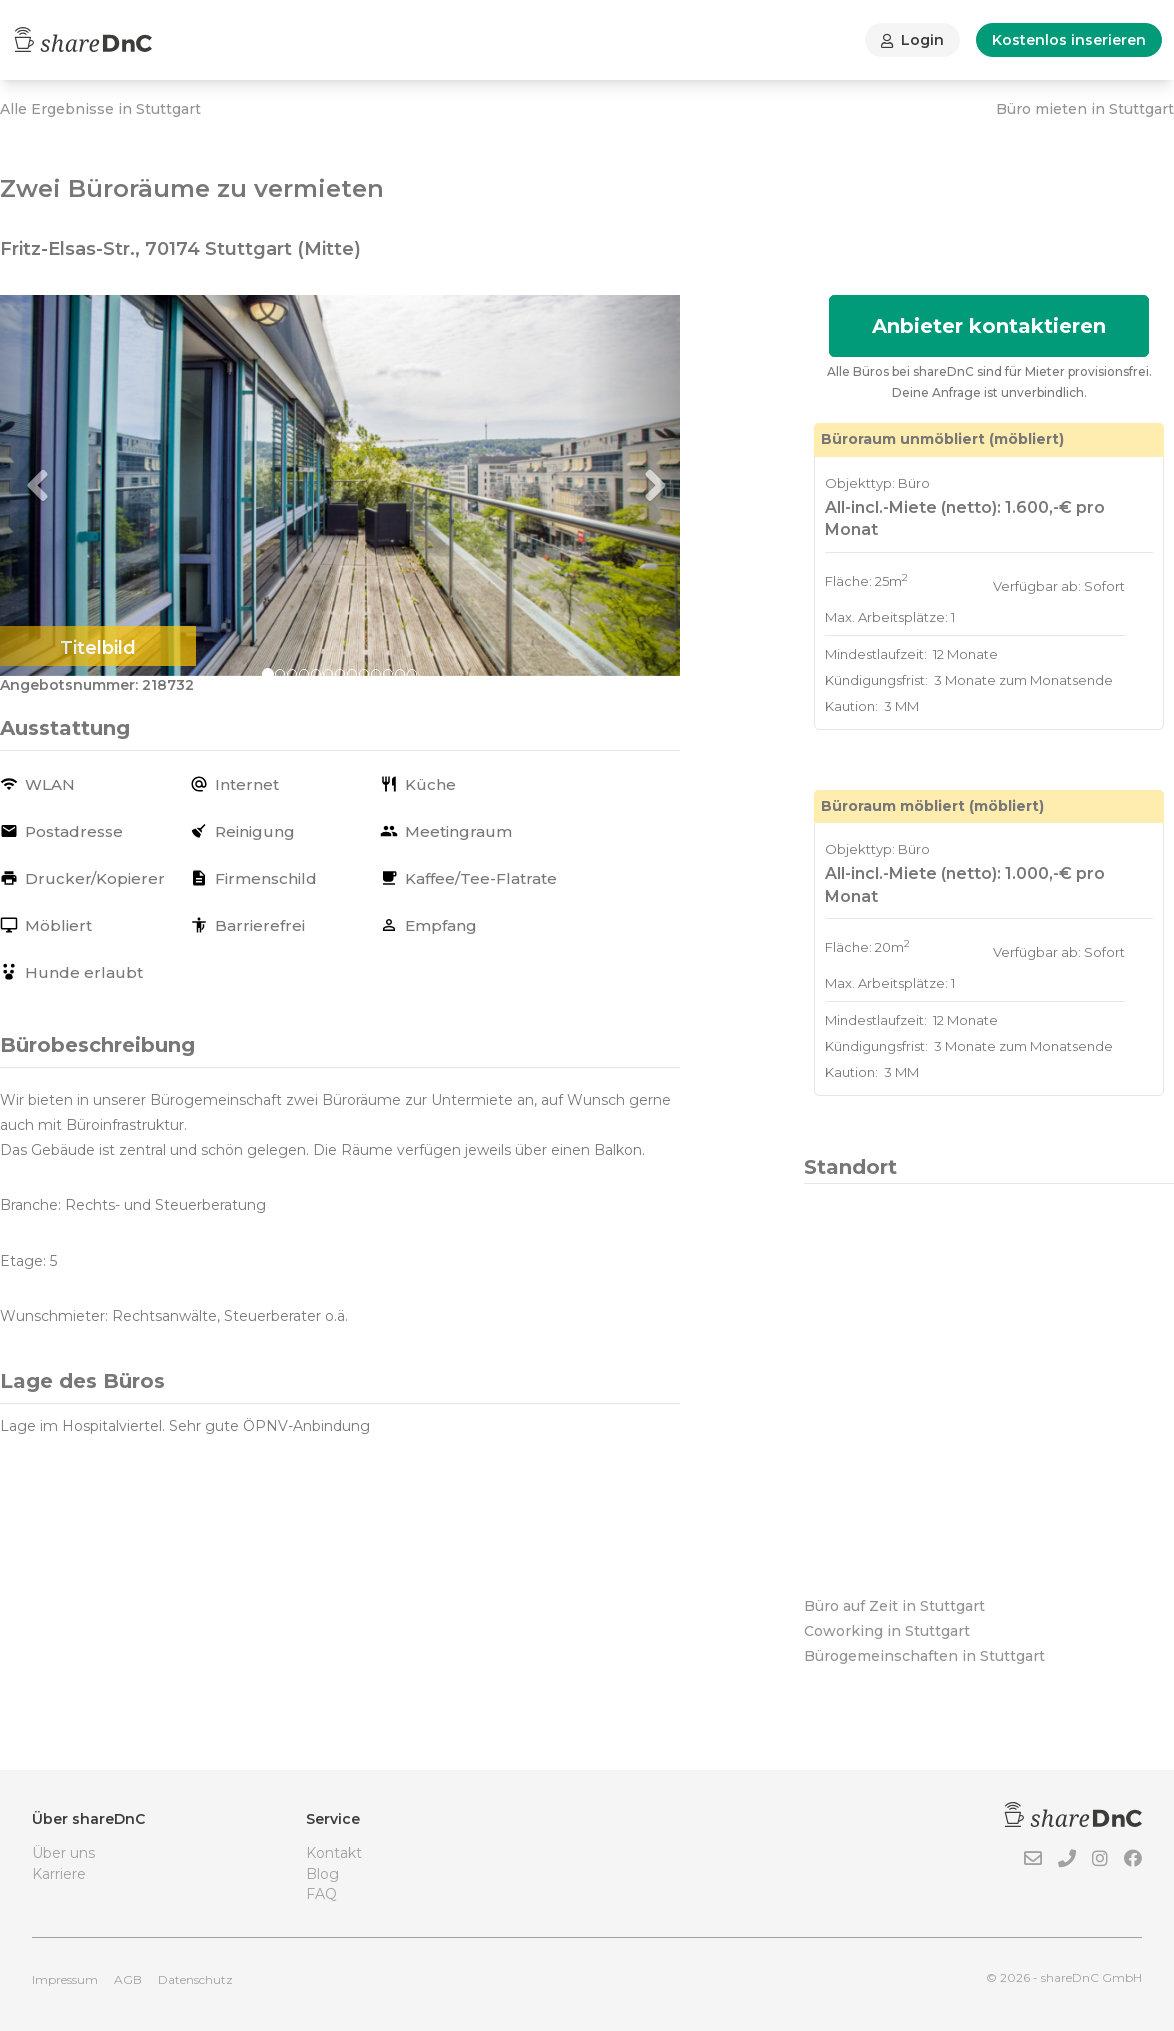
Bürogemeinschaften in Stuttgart (924, 1656)
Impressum (65, 1979)
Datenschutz (195, 1979)
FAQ (321, 1894)
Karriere (59, 1874)
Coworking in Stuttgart (887, 1631)
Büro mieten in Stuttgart (1085, 109)
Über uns (63, 1853)
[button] (51, 486)
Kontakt (334, 1853)
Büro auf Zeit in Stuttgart (894, 1606)
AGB (128, 1979)
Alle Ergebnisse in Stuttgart (100, 109)
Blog (322, 1874)
